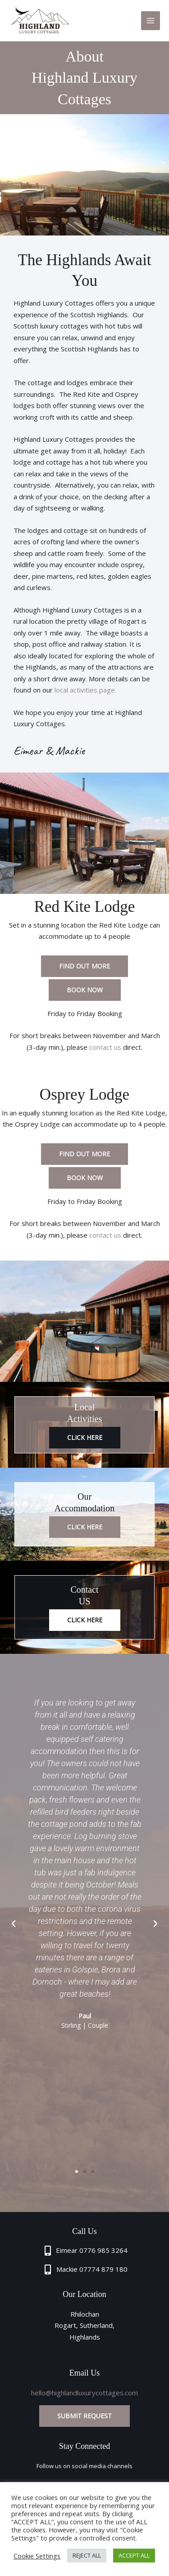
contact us (105, 1047)
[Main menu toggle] (150, 21)
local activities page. (85, 689)
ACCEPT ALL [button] (134, 2555)
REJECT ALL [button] (87, 2555)
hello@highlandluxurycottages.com (84, 2392)
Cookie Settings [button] (37, 2556)
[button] (13, 1923)
